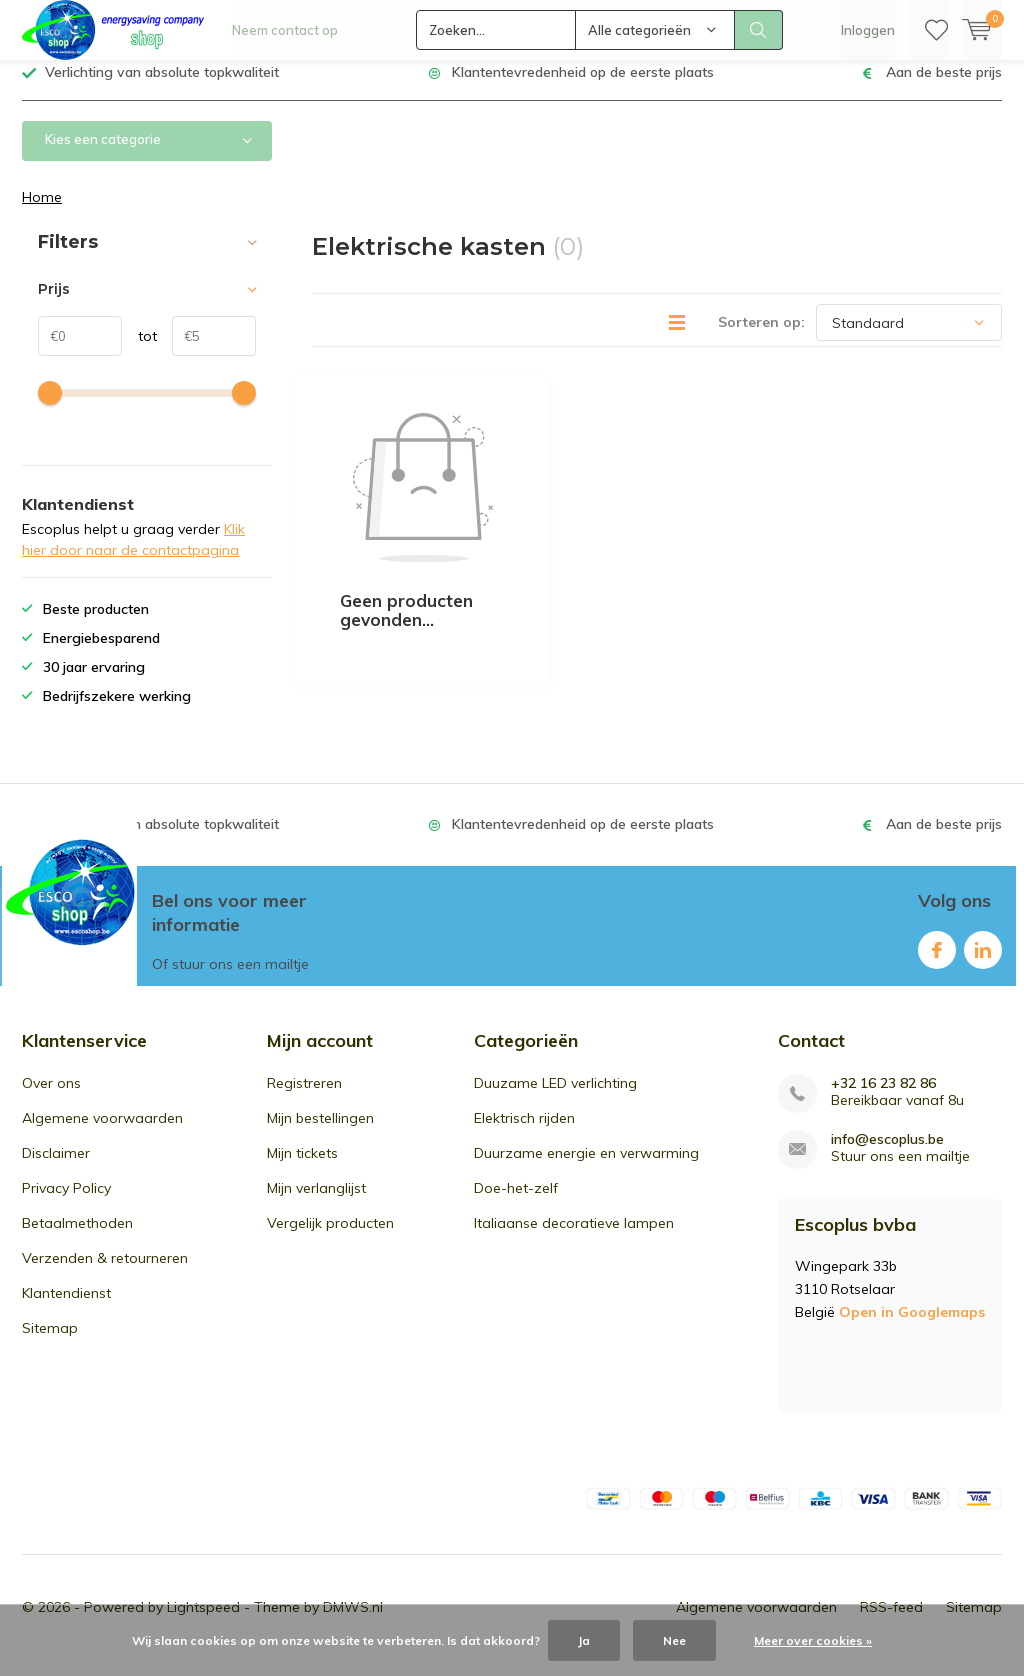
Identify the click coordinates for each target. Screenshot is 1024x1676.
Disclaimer (56, 1168)
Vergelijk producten (330, 1238)
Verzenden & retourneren (105, 1273)
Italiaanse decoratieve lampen (574, 1238)
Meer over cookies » (813, 1640)
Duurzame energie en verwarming (586, 1168)
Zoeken (759, 30)
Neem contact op (285, 30)
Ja (584, 1640)
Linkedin (983, 960)
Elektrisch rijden (524, 1133)
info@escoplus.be (887, 1154)
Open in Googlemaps (912, 1326)
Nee (674, 1640)
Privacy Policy (66, 1203)
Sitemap (50, 1343)
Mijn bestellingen (320, 1133)
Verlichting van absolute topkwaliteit (162, 87)
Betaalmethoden (77, 1238)
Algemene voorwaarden (102, 1133)
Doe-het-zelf (516, 1203)
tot (139, 351)
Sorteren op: (761, 337)
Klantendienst (66, 1308)
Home (42, 212)
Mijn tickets (302, 1168)
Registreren (304, 1098)
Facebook (937, 960)
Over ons (51, 1098)
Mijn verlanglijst (316, 1203)
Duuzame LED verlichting (555, 1098)
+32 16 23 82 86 (883, 1098)
